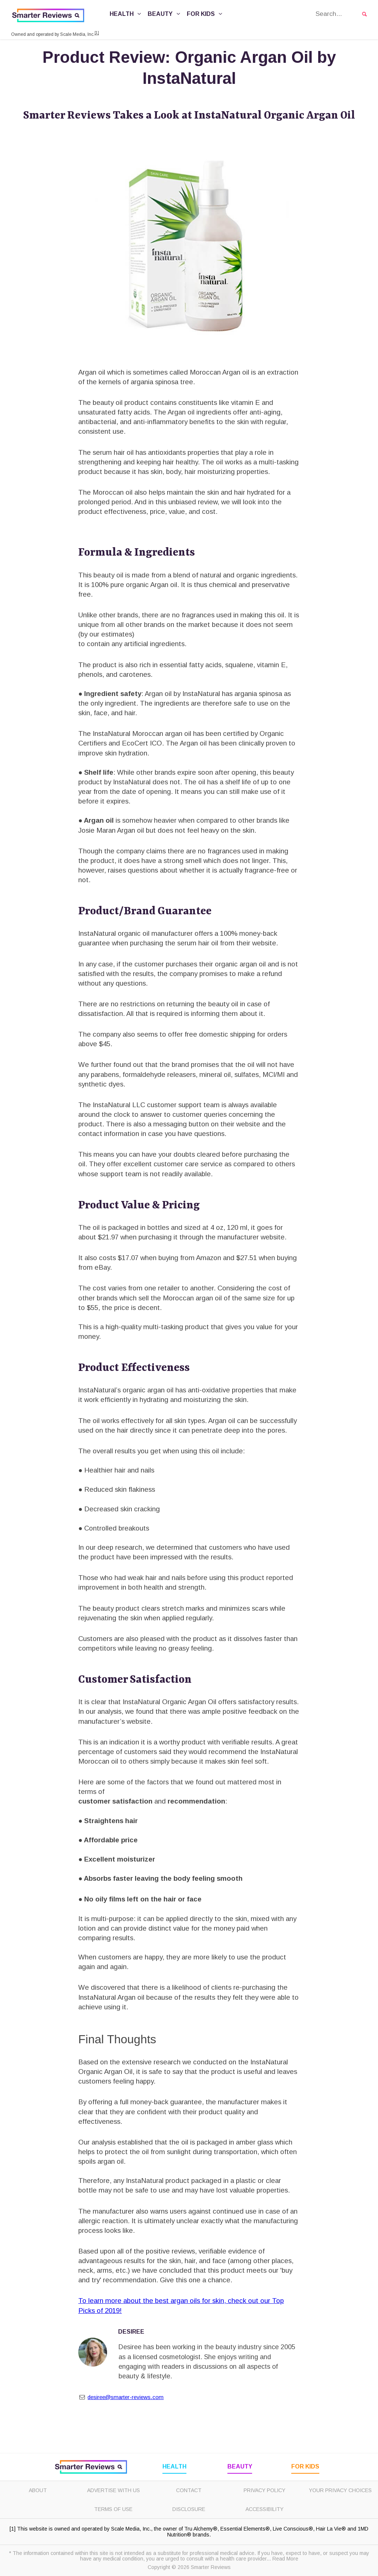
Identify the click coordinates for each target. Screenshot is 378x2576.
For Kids (205, 14)
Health (126, 14)
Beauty (165, 14)
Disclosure (188, 2509)
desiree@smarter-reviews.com (125, 2397)
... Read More (282, 2559)
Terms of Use (113, 2509)
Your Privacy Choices (340, 2490)
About (38, 2490)
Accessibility (264, 2509)
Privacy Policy (264, 2490)
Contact (189, 2490)
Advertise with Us (113, 2490)
